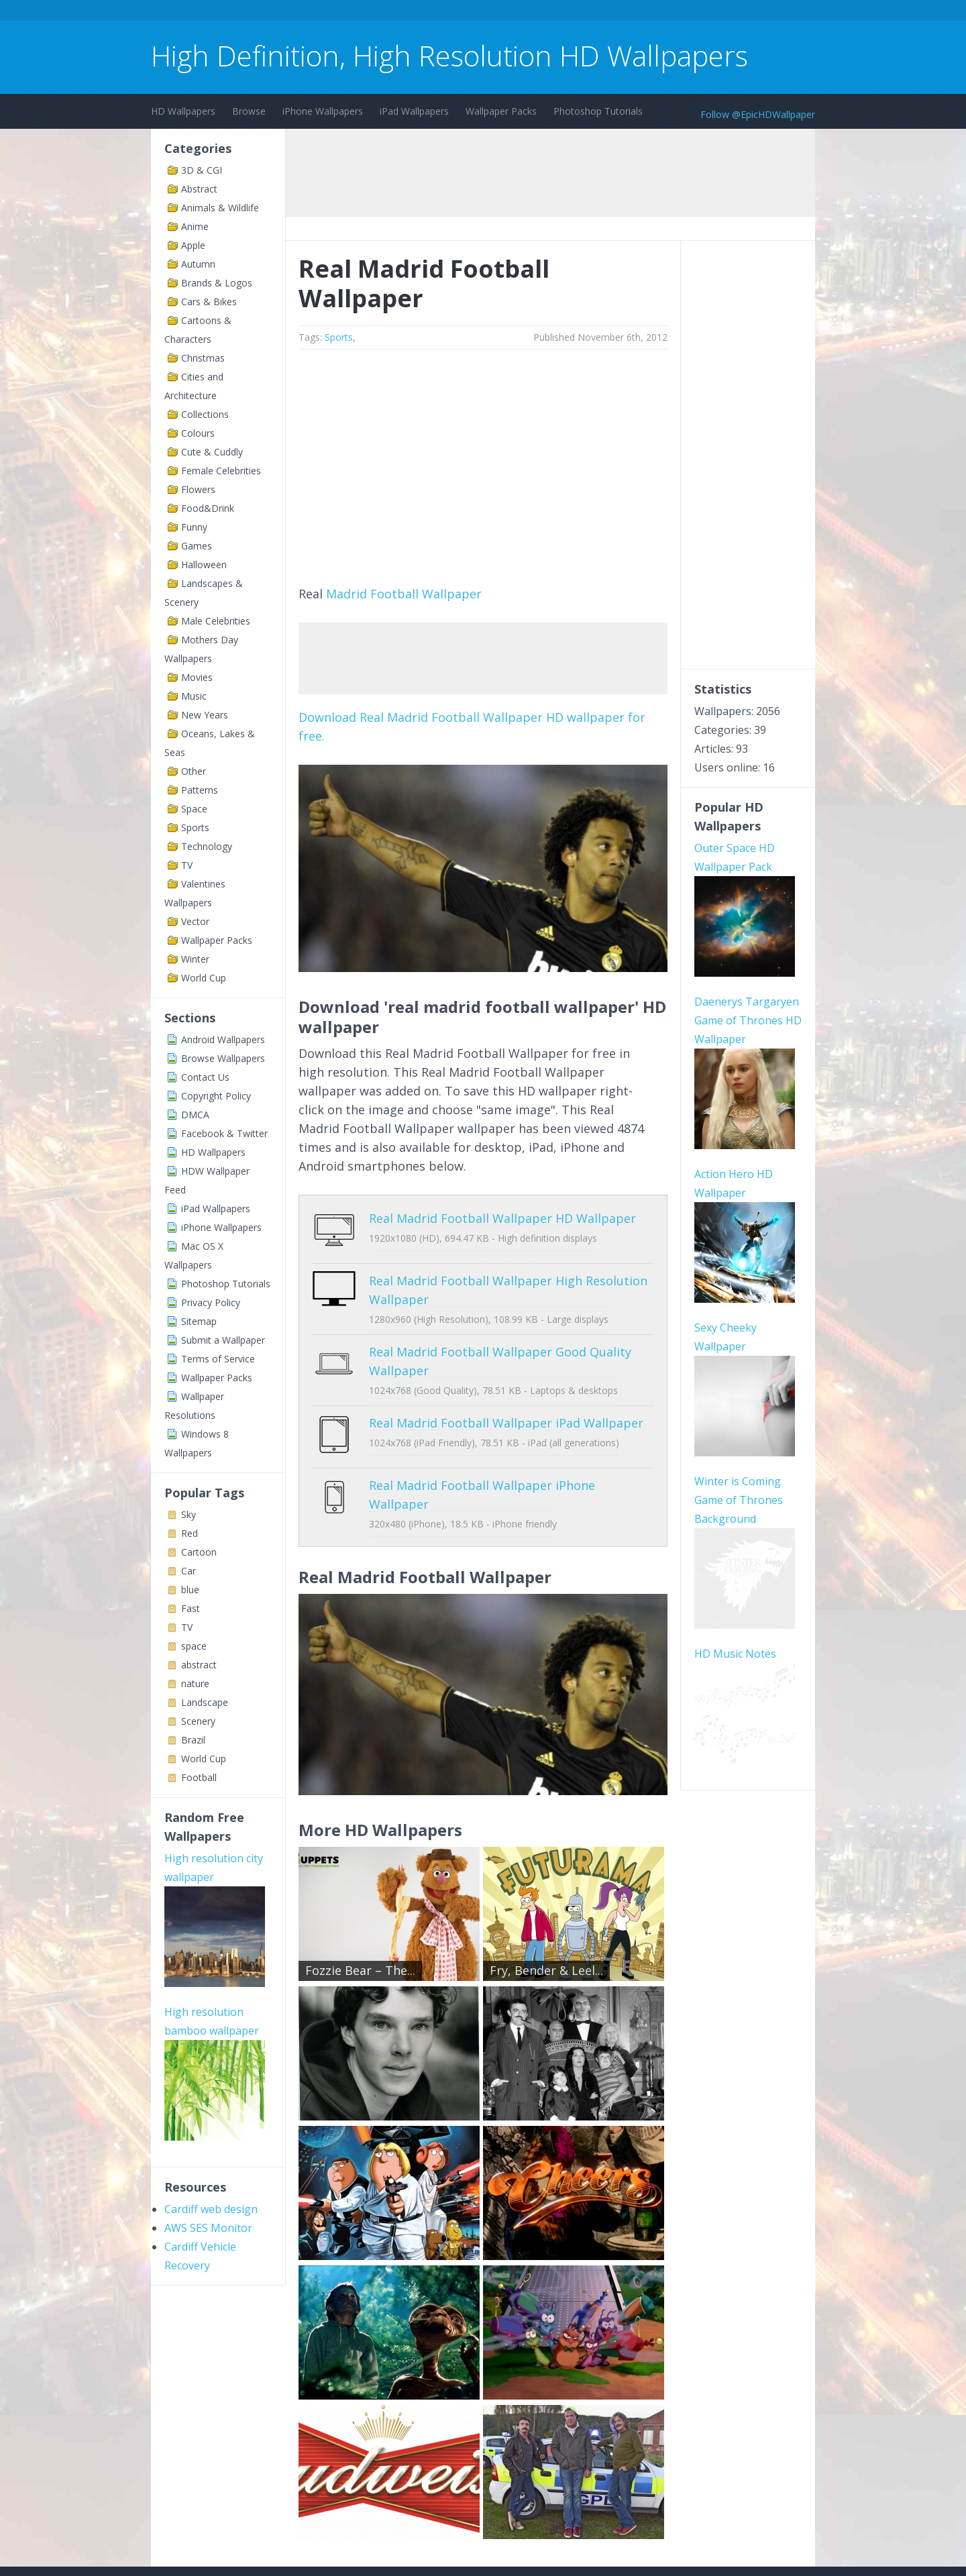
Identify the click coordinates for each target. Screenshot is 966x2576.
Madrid (346, 594)
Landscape (204, 1702)
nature (195, 1683)
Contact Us (205, 1077)
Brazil (193, 1739)
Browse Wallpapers (223, 1058)
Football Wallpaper (426, 594)
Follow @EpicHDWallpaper (757, 114)
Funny (194, 527)
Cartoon (199, 1552)
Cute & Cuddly (212, 451)
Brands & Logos (216, 282)
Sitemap (199, 1321)
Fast (190, 1608)
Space (194, 808)
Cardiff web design (211, 2209)
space (194, 1646)
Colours (198, 433)
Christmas (203, 358)
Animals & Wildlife (220, 207)
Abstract (199, 188)
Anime (195, 226)
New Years (204, 714)
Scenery (198, 1721)
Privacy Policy (210, 1302)
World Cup (203, 977)
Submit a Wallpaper (223, 1340)
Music (194, 696)
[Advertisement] (395, 12)
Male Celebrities (215, 620)
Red (189, 1533)
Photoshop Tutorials (598, 111)
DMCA (195, 1114)
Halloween (204, 564)
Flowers (198, 489)
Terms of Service (218, 1358)
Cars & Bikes (209, 301)
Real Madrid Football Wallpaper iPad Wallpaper (506, 1413)
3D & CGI (201, 170)
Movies (197, 677)
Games (196, 545)
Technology (206, 846)
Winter (195, 959)
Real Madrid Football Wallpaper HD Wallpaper (502, 1218)
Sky (188, 1514)
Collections (205, 414)
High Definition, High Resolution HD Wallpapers (449, 55)
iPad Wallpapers (414, 111)
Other (193, 771)
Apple (193, 245)
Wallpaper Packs (501, 111)
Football (199, 1777)
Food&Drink (207, 508)
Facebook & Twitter (224, 1133)
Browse (249, 111)
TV (187, 865)
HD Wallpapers (183, 111)
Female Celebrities (221, 470)
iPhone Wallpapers (322, 111)
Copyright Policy (216, 1095)
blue (190, 1589)
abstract (199, 1664)
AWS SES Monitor (208, 2227)
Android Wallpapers (223, 1039)
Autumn (198, 264)
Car (188, 1570)
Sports (195, 827)
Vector (195, 921)
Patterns (199, 790)
